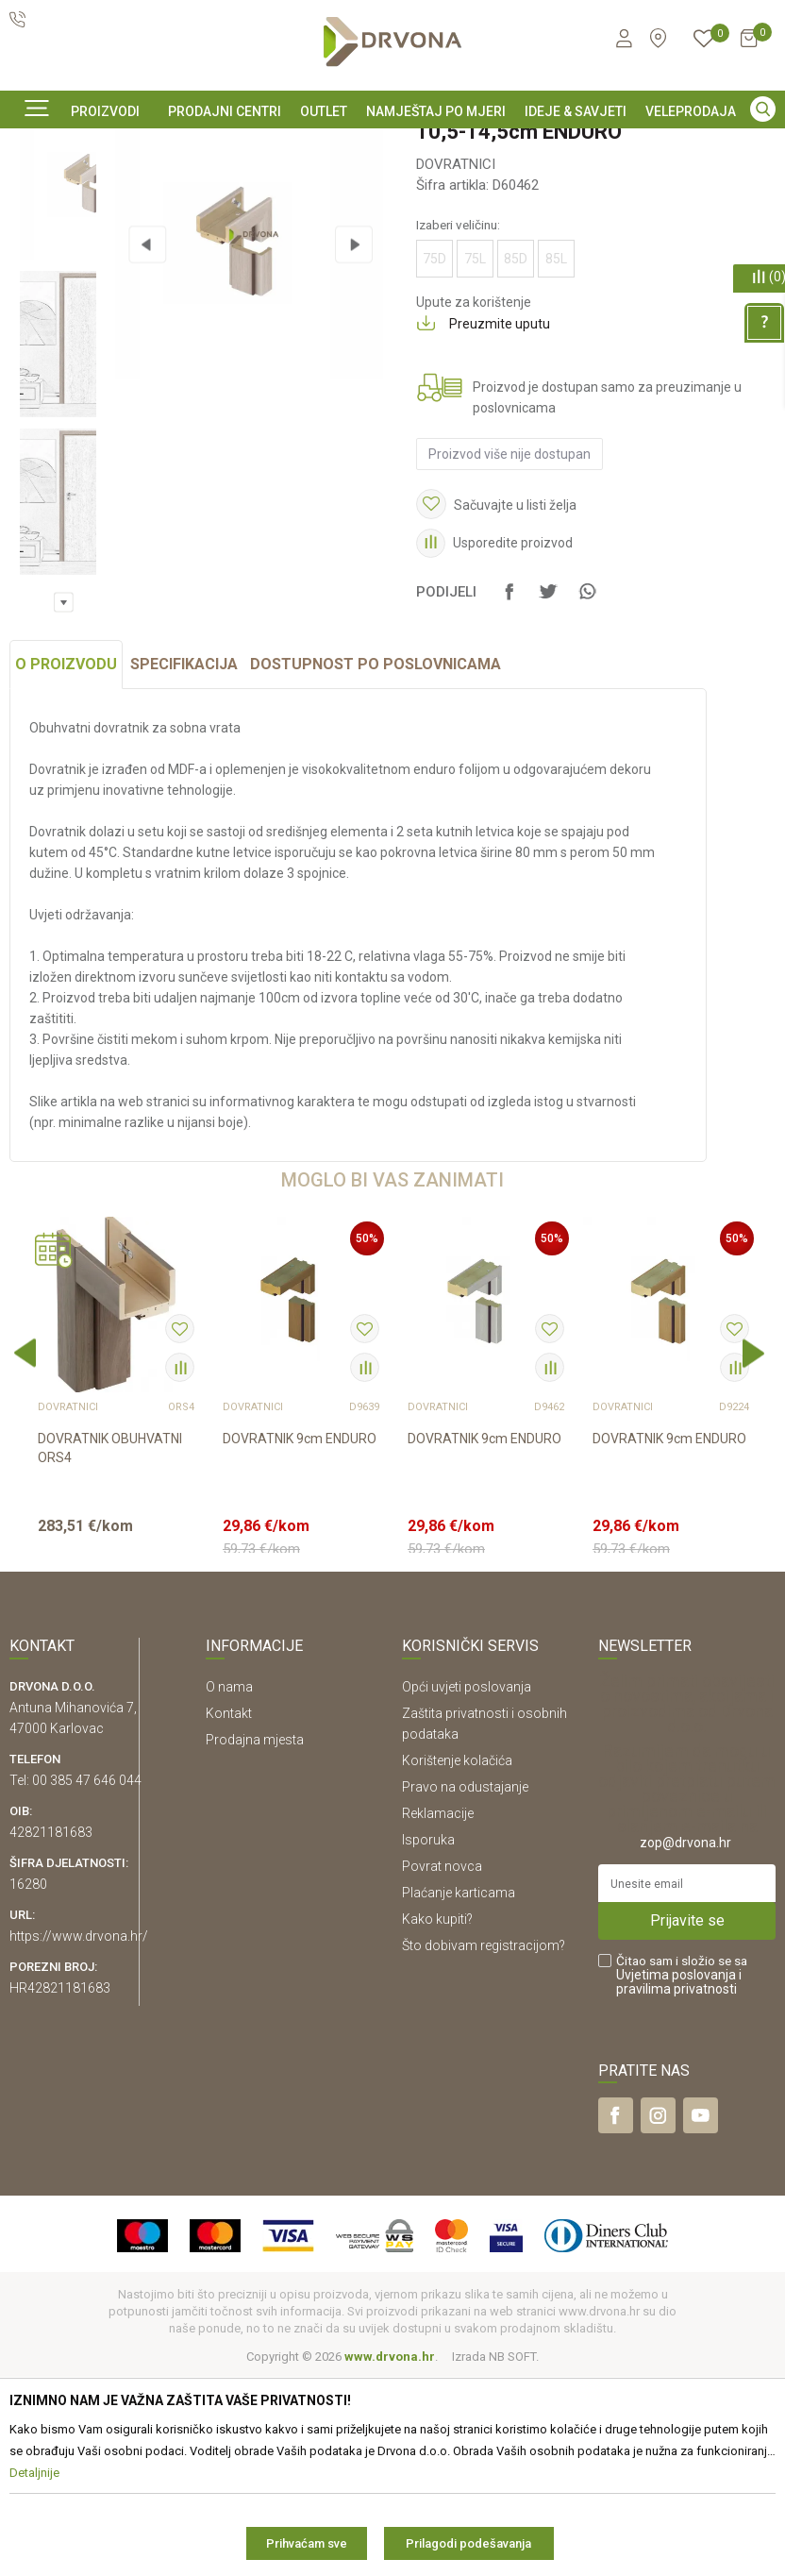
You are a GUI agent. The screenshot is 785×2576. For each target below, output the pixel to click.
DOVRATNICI (259, 187)
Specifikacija (184, 863)
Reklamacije (438, 2012)
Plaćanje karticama (458, 2091)
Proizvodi (34, 187)
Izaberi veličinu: (456, 381)
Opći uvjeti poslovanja (466, 1886)
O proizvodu (66, 863)
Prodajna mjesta (255, 1938)
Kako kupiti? (437, 2118)
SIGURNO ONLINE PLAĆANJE (390, 145)
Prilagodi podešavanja (468, 2543)
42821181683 (50, 2031)
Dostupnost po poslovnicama (375, 863)
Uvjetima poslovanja (676, 2173)
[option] (392, 144)
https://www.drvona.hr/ (78, 2135)
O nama (229, 1886)
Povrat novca (442, 2065)
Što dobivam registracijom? (483, 2144)
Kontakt (229, 1912)
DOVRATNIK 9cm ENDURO (299, 1637)
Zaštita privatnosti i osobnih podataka (484, 1923)
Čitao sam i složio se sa (681, 2174)
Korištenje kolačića (457, 1959)
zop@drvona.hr (685, 2041)
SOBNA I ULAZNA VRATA (143, 187)
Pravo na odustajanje (465, 1986)
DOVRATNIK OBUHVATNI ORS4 (110, 1647)
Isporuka (428, 2038)
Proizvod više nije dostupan (507, 610)
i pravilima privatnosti (679, 2181)
